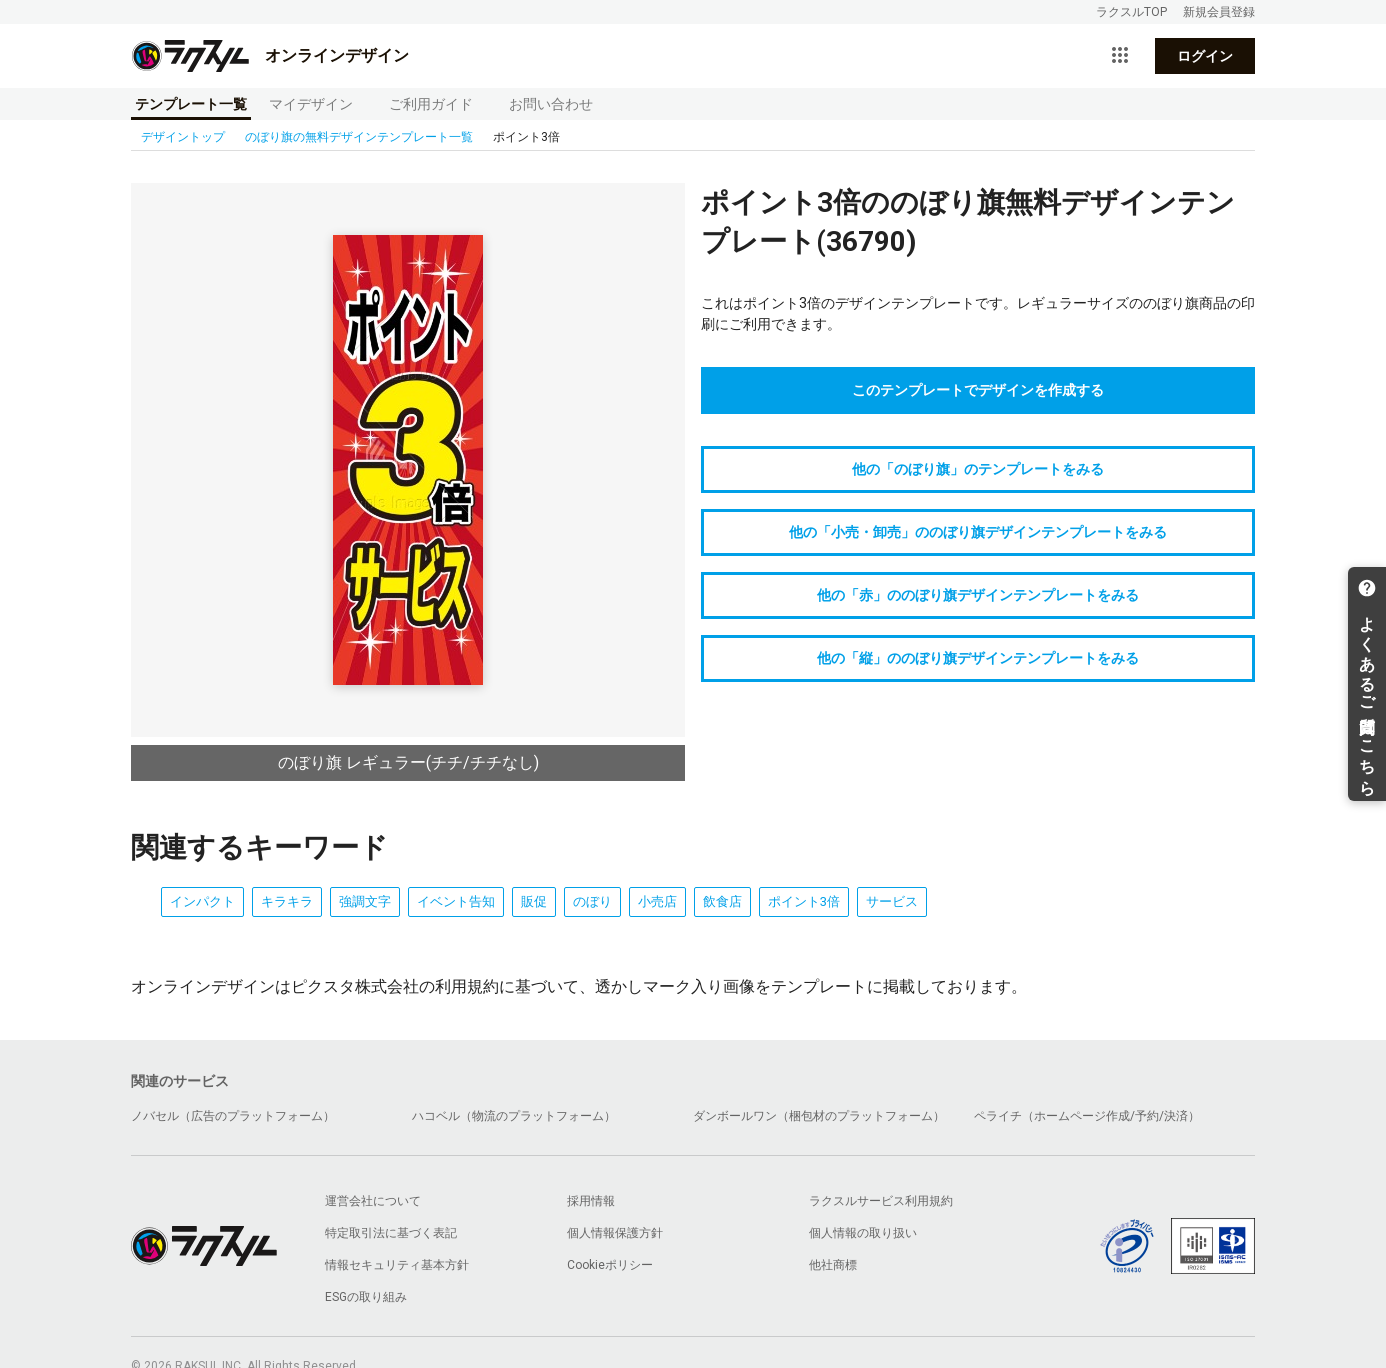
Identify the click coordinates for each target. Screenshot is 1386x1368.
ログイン (1205, 56)
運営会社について (373, 1201)
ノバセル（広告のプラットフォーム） (233, 1116)
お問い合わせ (551, 104)
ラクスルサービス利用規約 (881, 1201)
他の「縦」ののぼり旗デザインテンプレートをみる (978, 658)
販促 (534, 901)
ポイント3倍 (804, 901)
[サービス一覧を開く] (1120, 56)
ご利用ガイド (431, 104)
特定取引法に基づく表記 (391, 1233)
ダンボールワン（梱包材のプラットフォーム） (819, 1116)
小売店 (657, 901)
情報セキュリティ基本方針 (397, 1265)
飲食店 (722, 901)
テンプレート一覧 (191, 104)
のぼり (592, 901)
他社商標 (833, 1265)
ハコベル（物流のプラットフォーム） (514, 1116)
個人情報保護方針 (615, 1233)
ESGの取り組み (366, 1297)
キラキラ (287, 901)
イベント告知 (456, 901)
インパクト (202, 901)
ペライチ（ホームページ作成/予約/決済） (1087, 1116)
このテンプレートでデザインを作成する (978, 390)
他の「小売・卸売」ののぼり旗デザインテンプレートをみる (978, 532)
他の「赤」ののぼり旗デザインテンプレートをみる (978, 595)
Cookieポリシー (610, 1265)
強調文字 (365, 901)
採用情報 (591, 1201)
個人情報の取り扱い (863, 1233)
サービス (892, 901)
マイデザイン (311, 104)
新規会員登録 (1219, 12)
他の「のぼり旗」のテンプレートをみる (978, 469)
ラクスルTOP (1131, 12)
